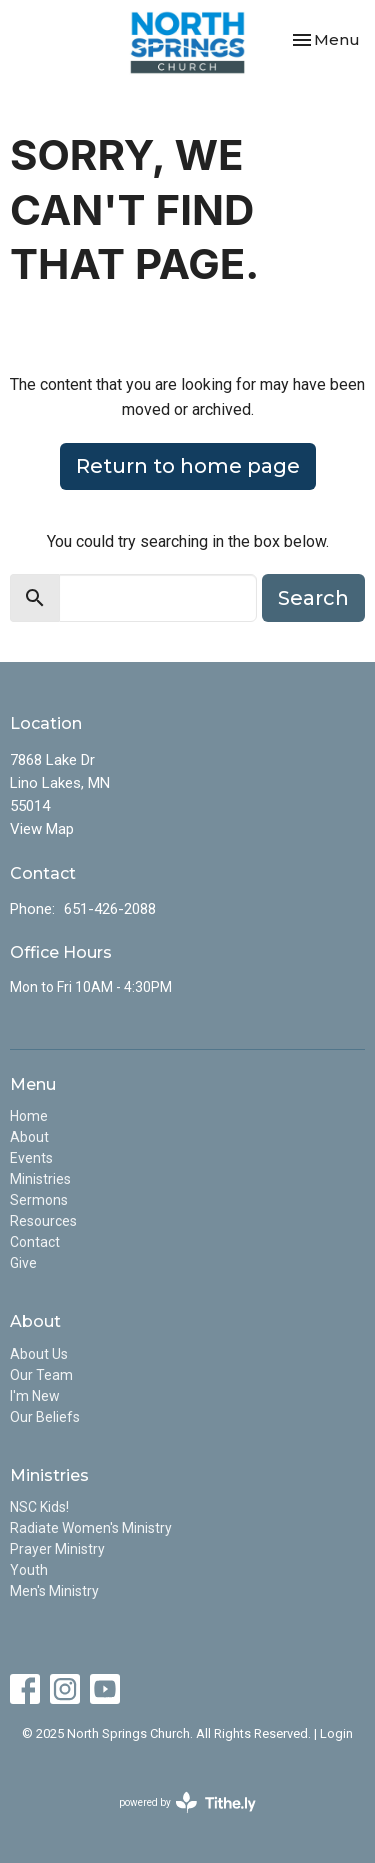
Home (29, 1116)
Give (23, 1263)
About (29, 1137)
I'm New (35, 1396)
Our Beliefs (45, 1417)
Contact (35, 1242)
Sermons (39, 1200)
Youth (29, 1570)
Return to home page (188, 466)
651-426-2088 (110, 909)
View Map (42, 829)
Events (31, 1158)
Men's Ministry (54, 1591)
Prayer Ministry (57, 1549)
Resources (43, 1221)
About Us (39, 1354)
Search (313, 598)
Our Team (41, 1375)
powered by (187, 1802)
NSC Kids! (39, 1507)
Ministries (40, 1179)
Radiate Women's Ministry (91, 1528)
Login (336, 1733)
